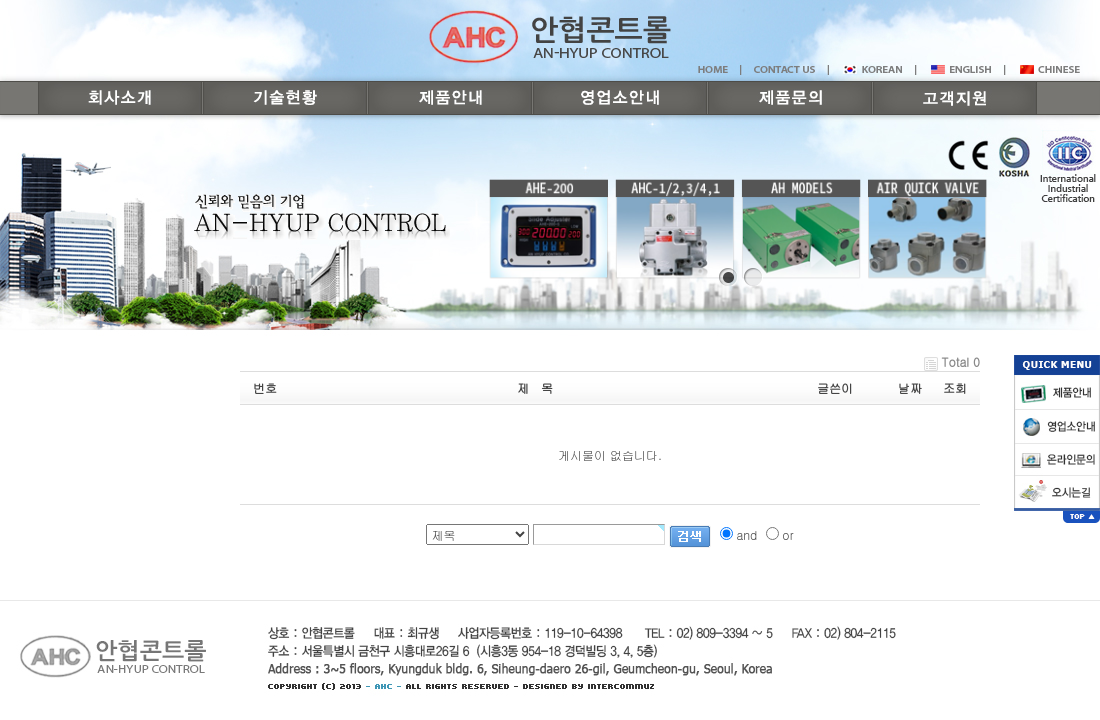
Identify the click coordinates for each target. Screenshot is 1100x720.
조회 (955, 387)
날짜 (910, 387)
